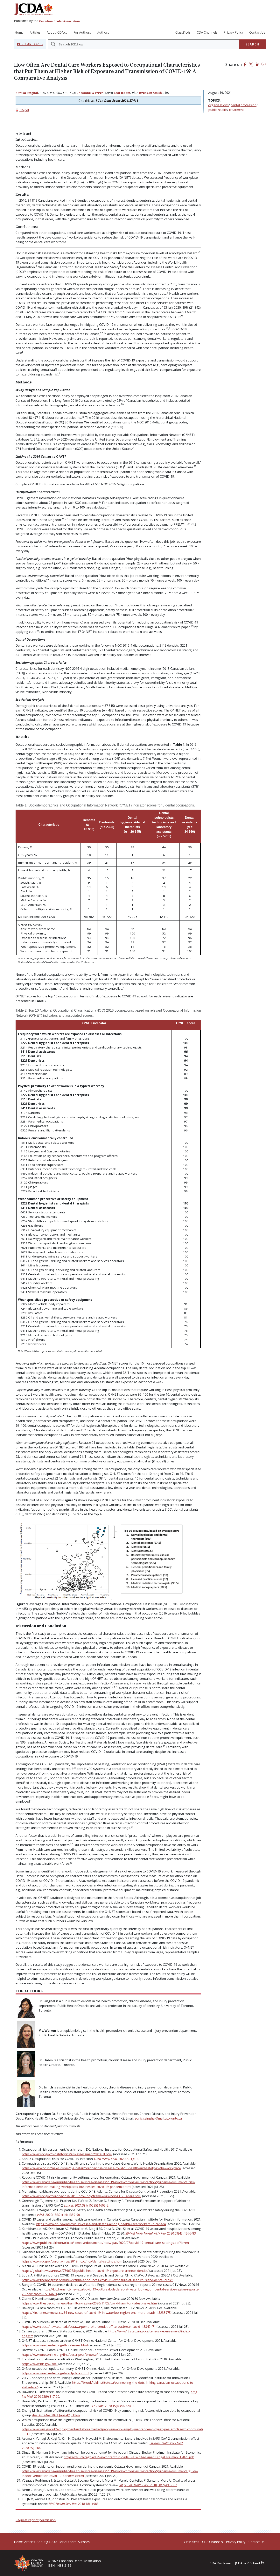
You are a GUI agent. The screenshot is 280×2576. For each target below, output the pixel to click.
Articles (35, 32)
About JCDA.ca (57, 32)
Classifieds (183, 32)
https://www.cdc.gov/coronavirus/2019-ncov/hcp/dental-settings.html (72, 2261)
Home (19, 32)
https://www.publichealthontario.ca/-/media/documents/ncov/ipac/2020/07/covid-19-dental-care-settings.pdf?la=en (105, 2243)
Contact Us (257, 32)
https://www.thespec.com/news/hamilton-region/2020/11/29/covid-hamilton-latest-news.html (90, 2303)
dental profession (243, 105)
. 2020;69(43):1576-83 (160, 2233)
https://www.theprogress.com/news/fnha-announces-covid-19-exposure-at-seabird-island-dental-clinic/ (97, 2280)
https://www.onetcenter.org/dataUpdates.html (55, 2373)
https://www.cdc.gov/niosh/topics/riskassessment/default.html (67, 2154)
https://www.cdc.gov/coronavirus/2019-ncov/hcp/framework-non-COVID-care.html (81, 2196)
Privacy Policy (233, 32)
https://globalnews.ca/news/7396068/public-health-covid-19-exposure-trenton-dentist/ (85, 2271)
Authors (103, 32)
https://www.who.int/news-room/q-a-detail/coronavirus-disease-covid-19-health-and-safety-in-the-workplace (101, 2168)
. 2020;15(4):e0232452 (112, 2406)
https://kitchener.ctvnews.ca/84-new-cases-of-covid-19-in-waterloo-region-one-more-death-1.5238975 (96, 2312)
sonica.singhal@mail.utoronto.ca (158, 2118)
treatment (236, 110)
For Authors (82, 32)
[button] (30, 44)
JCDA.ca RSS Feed (247, 2563)
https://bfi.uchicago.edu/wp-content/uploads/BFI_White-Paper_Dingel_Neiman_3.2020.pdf (129, 2457)
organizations (218, 105)
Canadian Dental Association (59, 21)
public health (217, 110)
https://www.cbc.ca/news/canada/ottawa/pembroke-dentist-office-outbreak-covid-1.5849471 (89, 2326)
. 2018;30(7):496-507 (148, 2485)
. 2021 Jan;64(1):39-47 (56, 2415)
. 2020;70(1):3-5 (116, 2159)
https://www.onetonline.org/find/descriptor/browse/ (60, 2354)
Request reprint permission (36, 2520)
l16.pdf (24, 110)
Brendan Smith (150, 93)
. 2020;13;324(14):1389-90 (58, 2215)
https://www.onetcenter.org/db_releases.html (55, 2345)
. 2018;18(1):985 (74, 2504)
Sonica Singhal (27, 93)
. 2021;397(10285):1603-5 (86, 2205)
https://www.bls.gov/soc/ (40, 2364)
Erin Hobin (122, 93)
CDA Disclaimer (221, 2563)
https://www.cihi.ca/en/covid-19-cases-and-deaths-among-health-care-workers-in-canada (101, 2224)
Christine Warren (89, 93)
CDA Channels (207, 32)
